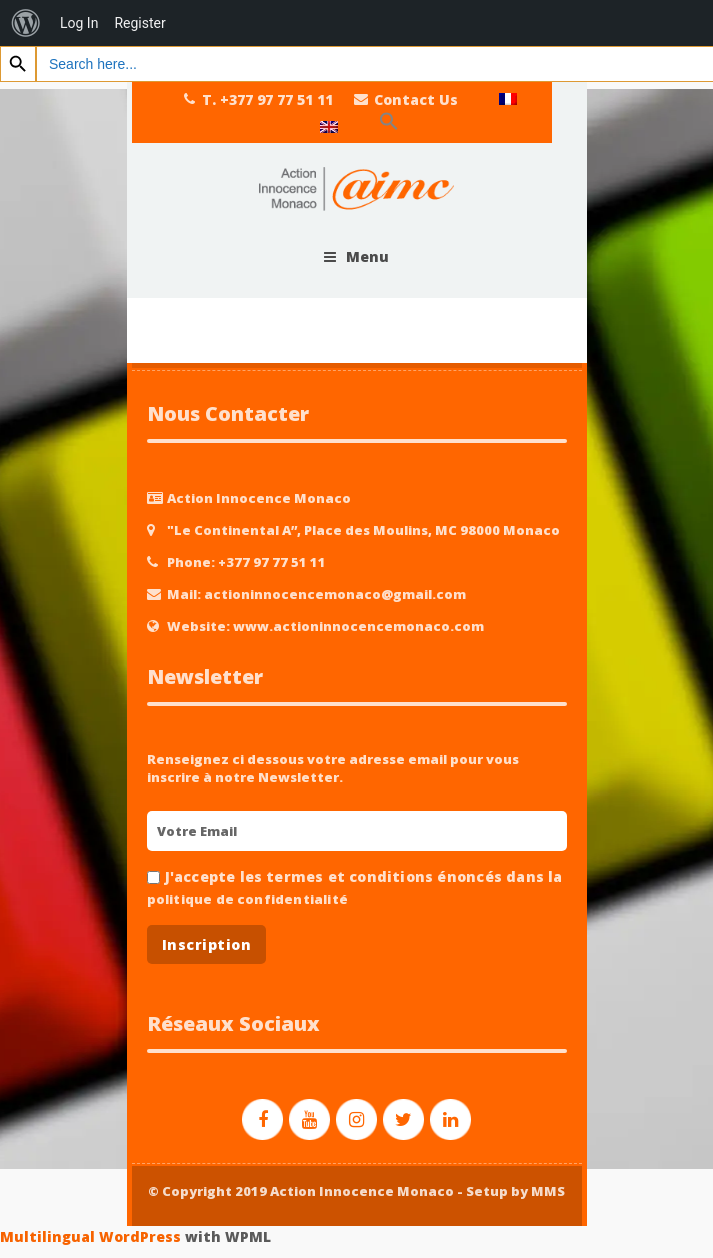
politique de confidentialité (248, 899)
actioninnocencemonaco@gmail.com (335, 594)
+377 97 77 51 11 (272, 562)
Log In (79, 23)
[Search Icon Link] (389, 122)
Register (139, 23)
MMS (548, 1191)
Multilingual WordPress (90, 1236)
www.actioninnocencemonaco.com (358, 626)
